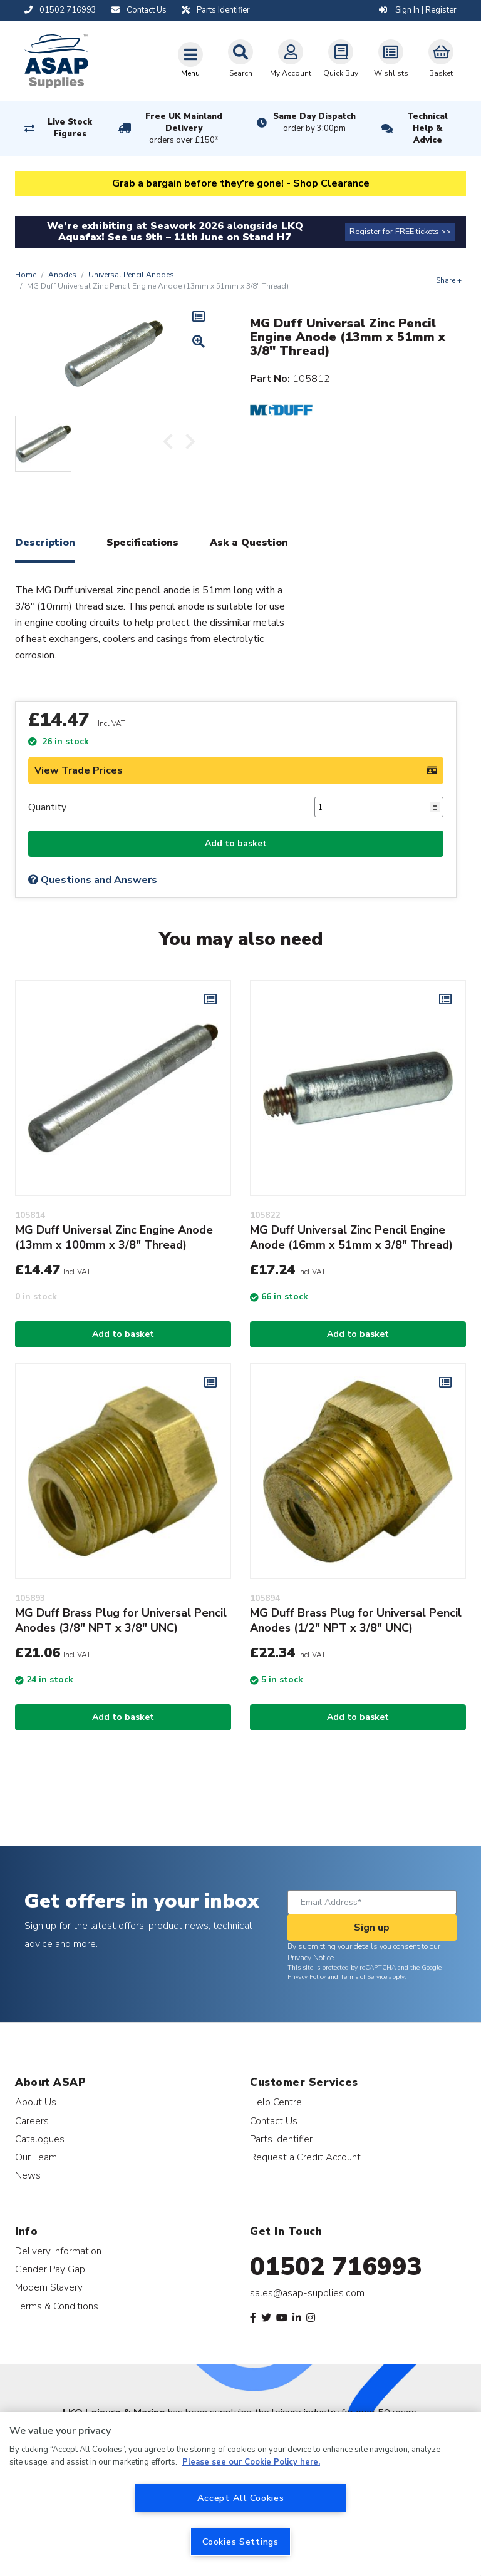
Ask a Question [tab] (249, 542)
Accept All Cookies (240, 2498)
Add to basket (236, 843)
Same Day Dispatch (314, 123)
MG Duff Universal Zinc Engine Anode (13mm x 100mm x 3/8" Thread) (114, 1237)
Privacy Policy (306, 1977)
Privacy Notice (310, 1958)
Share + (449, 280)
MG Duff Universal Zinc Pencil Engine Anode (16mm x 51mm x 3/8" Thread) (351, 1237)
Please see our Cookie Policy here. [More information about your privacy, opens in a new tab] (251, 2462)
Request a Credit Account (305, 2157)
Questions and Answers (92, 880)
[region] (240, 2494)
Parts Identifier (281, 2138)
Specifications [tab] (142, 542)
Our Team (36, 2157)
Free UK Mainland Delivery (184, 129)
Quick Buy (340, 58)
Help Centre (276, 2101)
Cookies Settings (240, 2541)
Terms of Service (363, 1977)
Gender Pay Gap (50, 2269)
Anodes (62, 275)
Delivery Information (58, 2250)
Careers (32, 2120)
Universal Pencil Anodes (131, 275)
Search (240, 58)
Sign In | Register (418, 10)
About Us (35, 2101)
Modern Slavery (49, 2287)
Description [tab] (45, 542)
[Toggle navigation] (190, 59)
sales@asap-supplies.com (307, 2293)
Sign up (372, 1928)
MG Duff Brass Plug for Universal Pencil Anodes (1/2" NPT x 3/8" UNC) (356, 1620)
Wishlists (391, 58)
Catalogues (40, 2138)
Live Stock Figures (70, 128)
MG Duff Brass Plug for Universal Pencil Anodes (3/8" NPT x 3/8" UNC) (121, 1620)
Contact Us (273, 2120)
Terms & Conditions (56, 2306)
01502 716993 (336, 2267)
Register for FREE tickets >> (400, 231)
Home (25, 275)
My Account (290, 58)
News (28, 2175)
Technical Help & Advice (427, 128)
